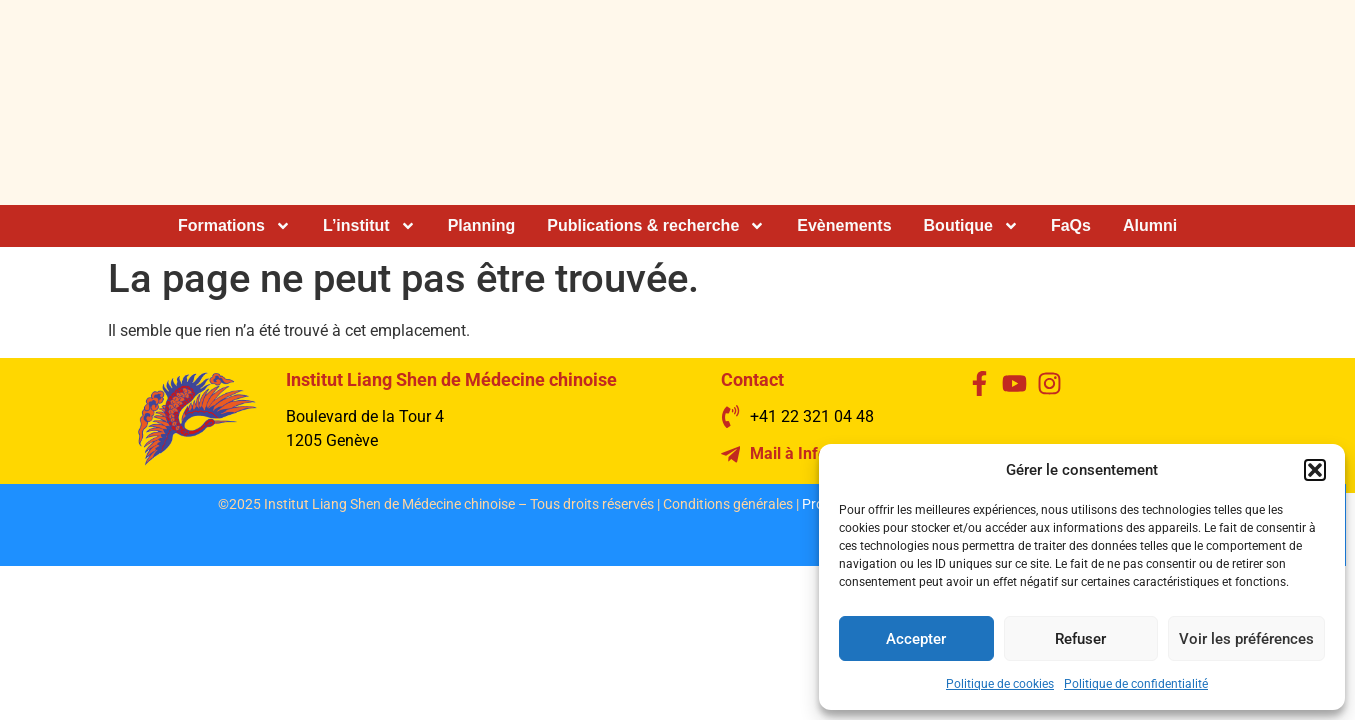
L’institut (369, 226)
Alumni (1150, 225)
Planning (482, 225)
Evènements (844, 225)
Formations (234, 226)
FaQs (1071, 225)
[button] (1315, 470)
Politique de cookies (1000, 684)
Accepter (916, 639)
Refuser (1080, 639)
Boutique (971, 226)
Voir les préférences (1246, 639)
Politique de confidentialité (1136, 684)
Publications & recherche (656, 226)
